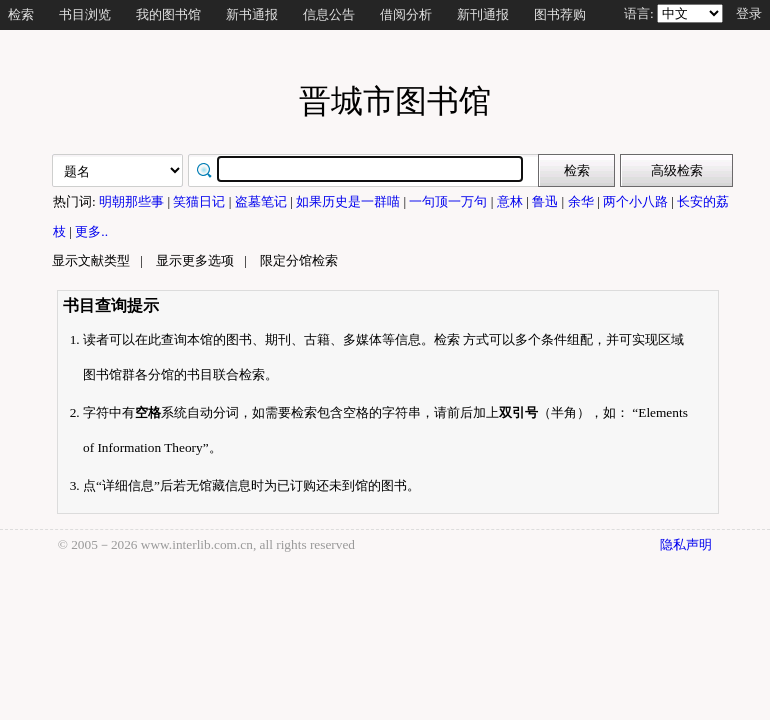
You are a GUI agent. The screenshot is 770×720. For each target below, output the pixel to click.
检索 (21, 14)
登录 (749, 13)
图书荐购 (560, 14)
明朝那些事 (133, 201)
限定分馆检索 (299, 260)
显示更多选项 (195, 260)
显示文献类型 (91, 260)
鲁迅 (546, 201)
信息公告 (329, 14)
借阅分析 (406, 14)
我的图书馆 (168, 14)
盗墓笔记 (262, 201)
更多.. (91, 231)
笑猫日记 (200, 201)
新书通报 (252, 14)
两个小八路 (637, 201)
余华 (582, 201)
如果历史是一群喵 (349, 201)
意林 (511, 201)
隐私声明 (686, 544)
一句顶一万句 (449, 201)
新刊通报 (483, 14)
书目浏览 (85, 14)
